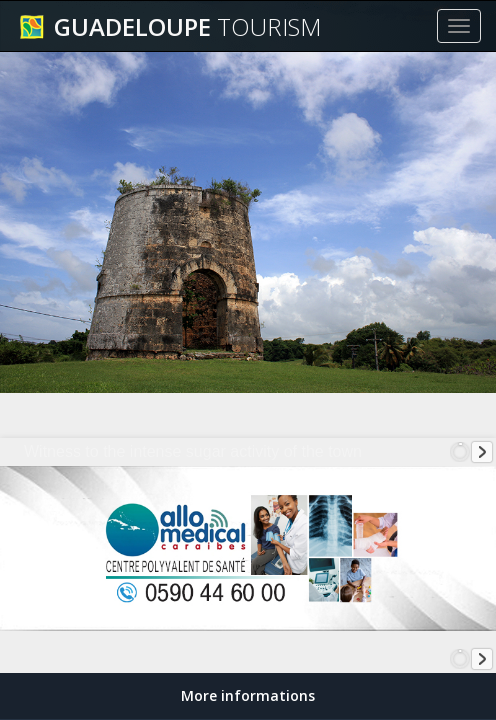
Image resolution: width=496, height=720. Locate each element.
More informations (248, 695)
